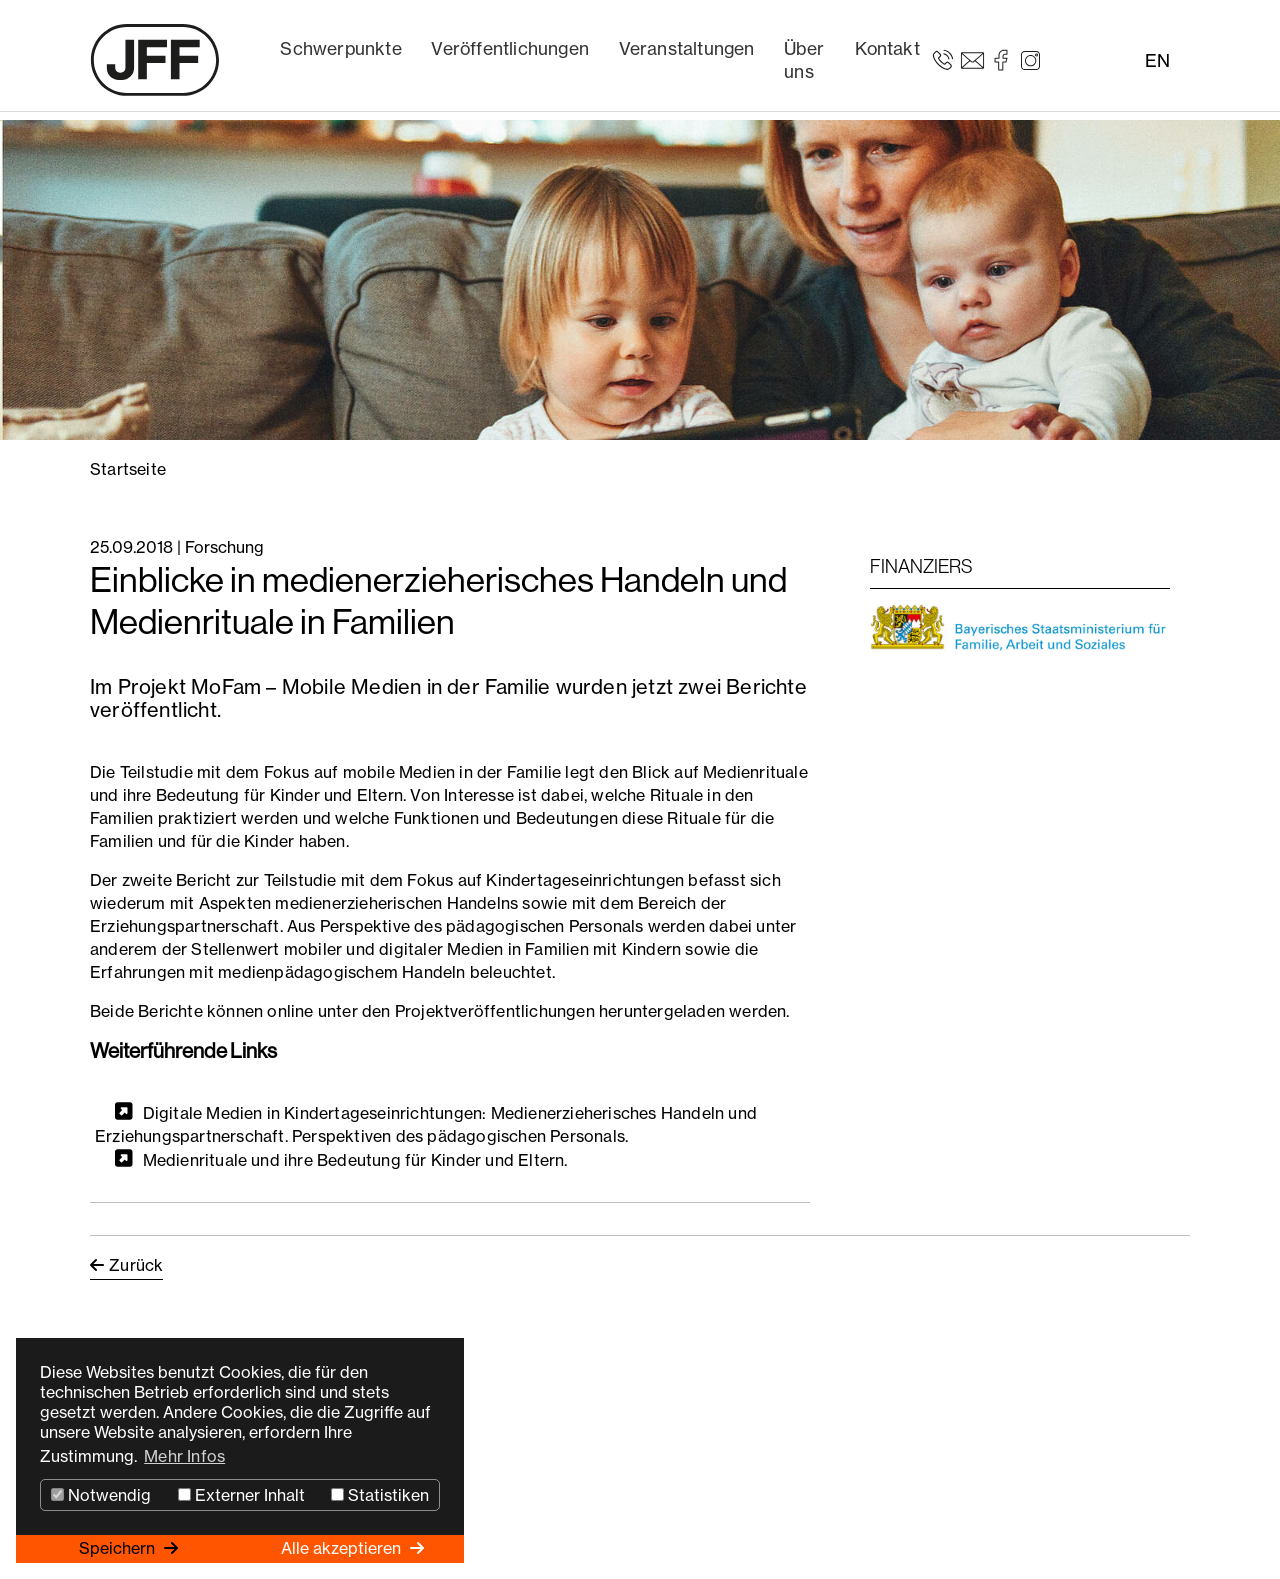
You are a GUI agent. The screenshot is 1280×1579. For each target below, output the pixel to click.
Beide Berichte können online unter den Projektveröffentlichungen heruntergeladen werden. (440, 1011)
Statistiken (380, 1495)
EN (1157, 60)
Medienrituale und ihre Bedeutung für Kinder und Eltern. (355, 1159)
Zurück (136, 1265)
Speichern (119, 1548)
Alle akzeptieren (343, 1548)
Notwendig (101, 1495)
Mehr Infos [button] (184, 1456)
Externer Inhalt (241, 1495)
